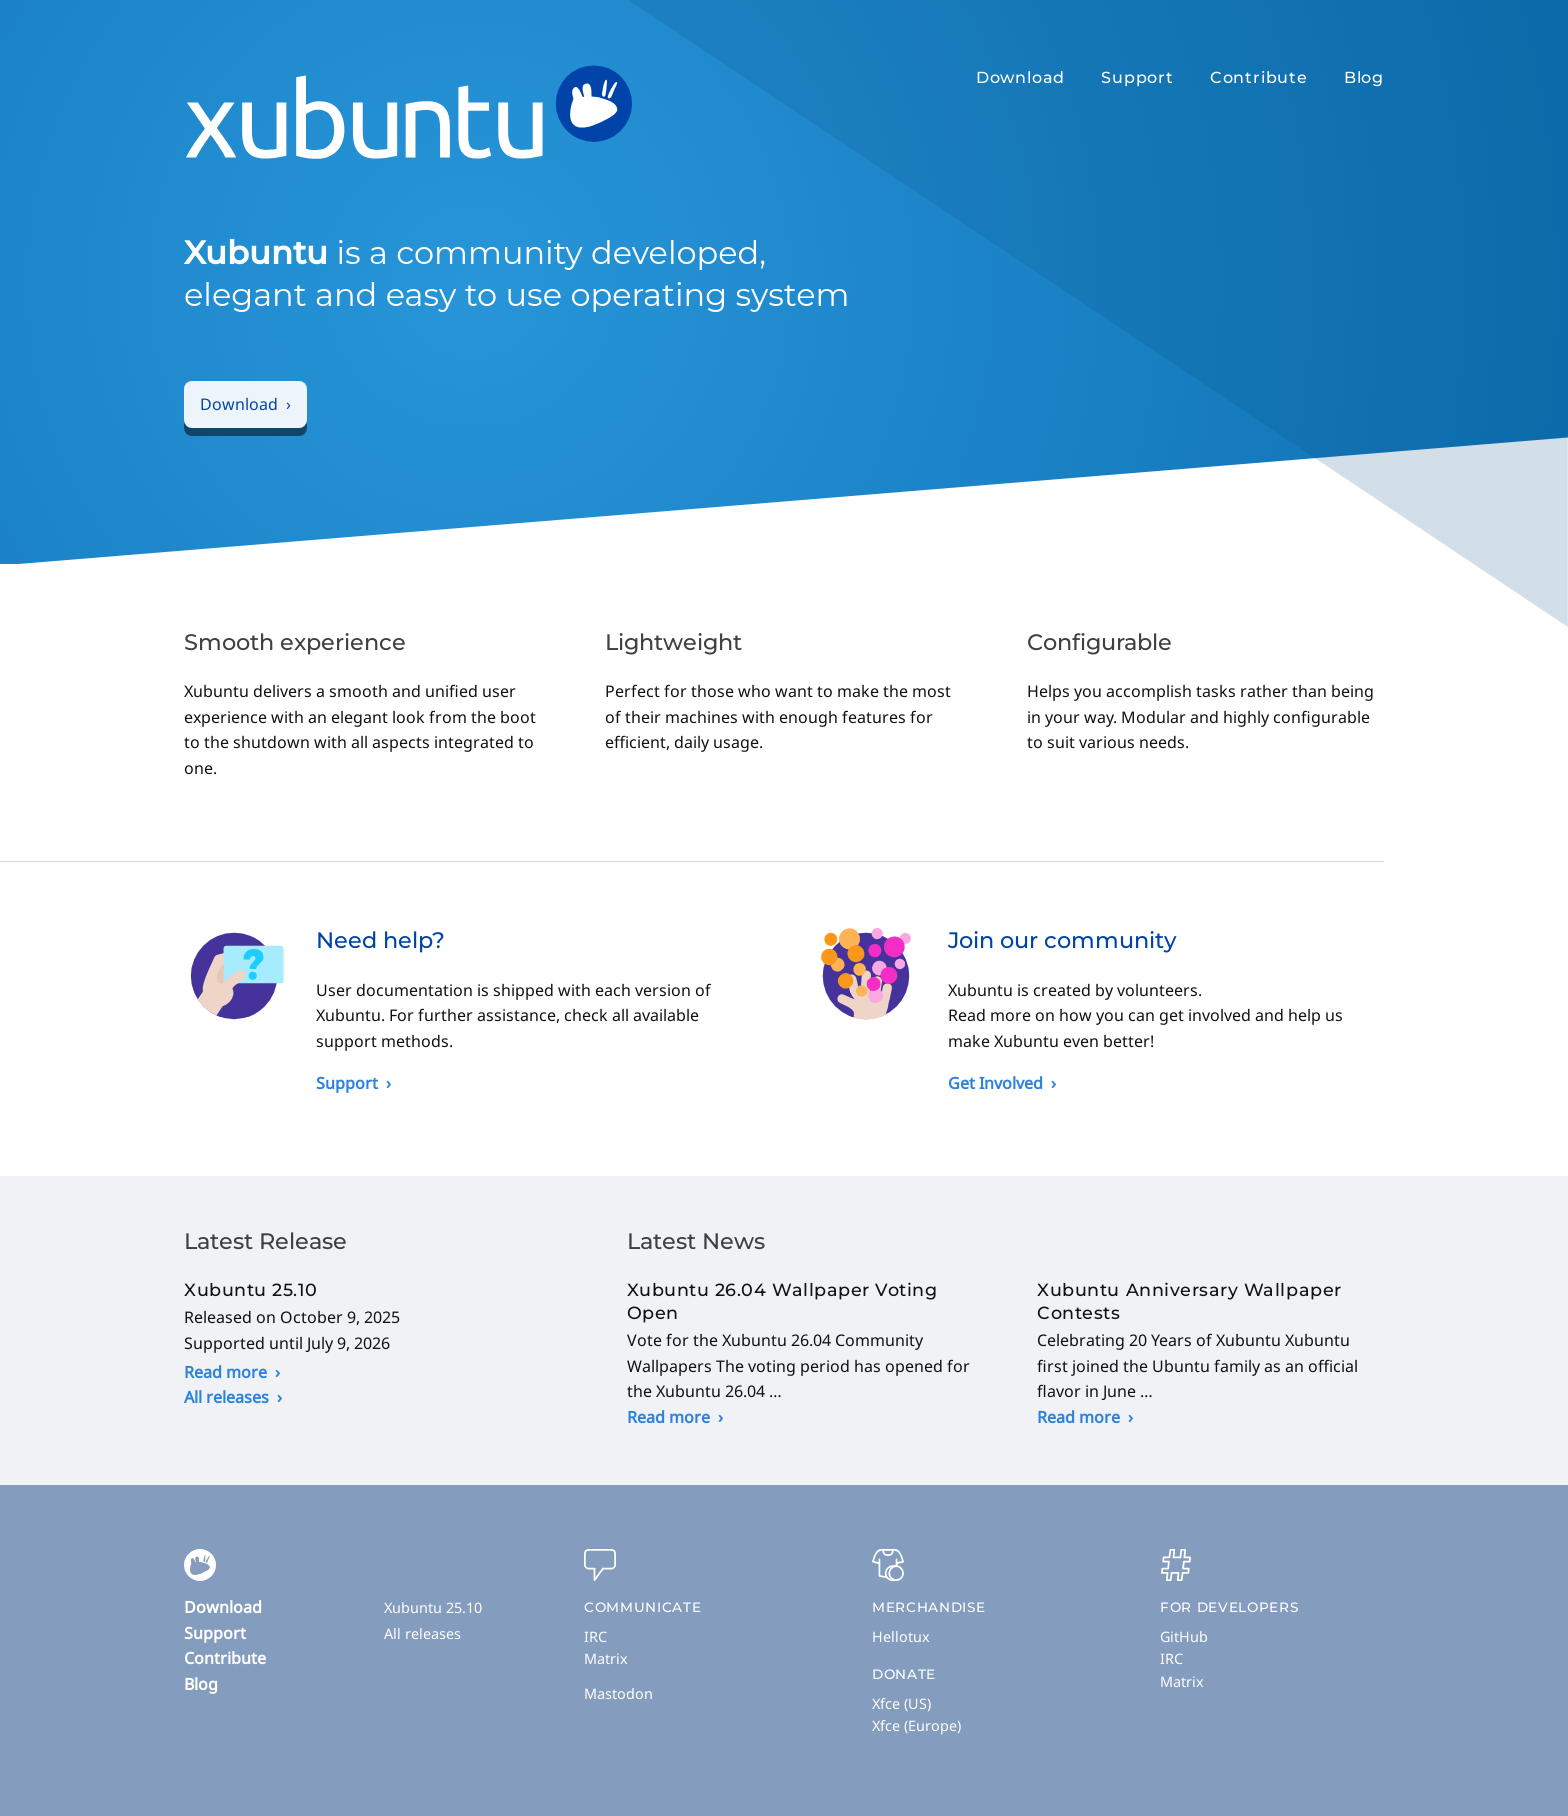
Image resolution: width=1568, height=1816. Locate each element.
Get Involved (995, 1083)
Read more (225, 1372)
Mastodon (618, 1693)
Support (1137, 77)
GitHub (1184, 1636)
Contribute (1259, 77)
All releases (226, 1397)
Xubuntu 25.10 (433, 1607)
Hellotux (901, 1636)
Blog (1364, 77)
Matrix (606, 1658)
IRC (595, 1636)
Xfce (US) (901, 1703)
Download (1020, 77)
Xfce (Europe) (916, 1725)
